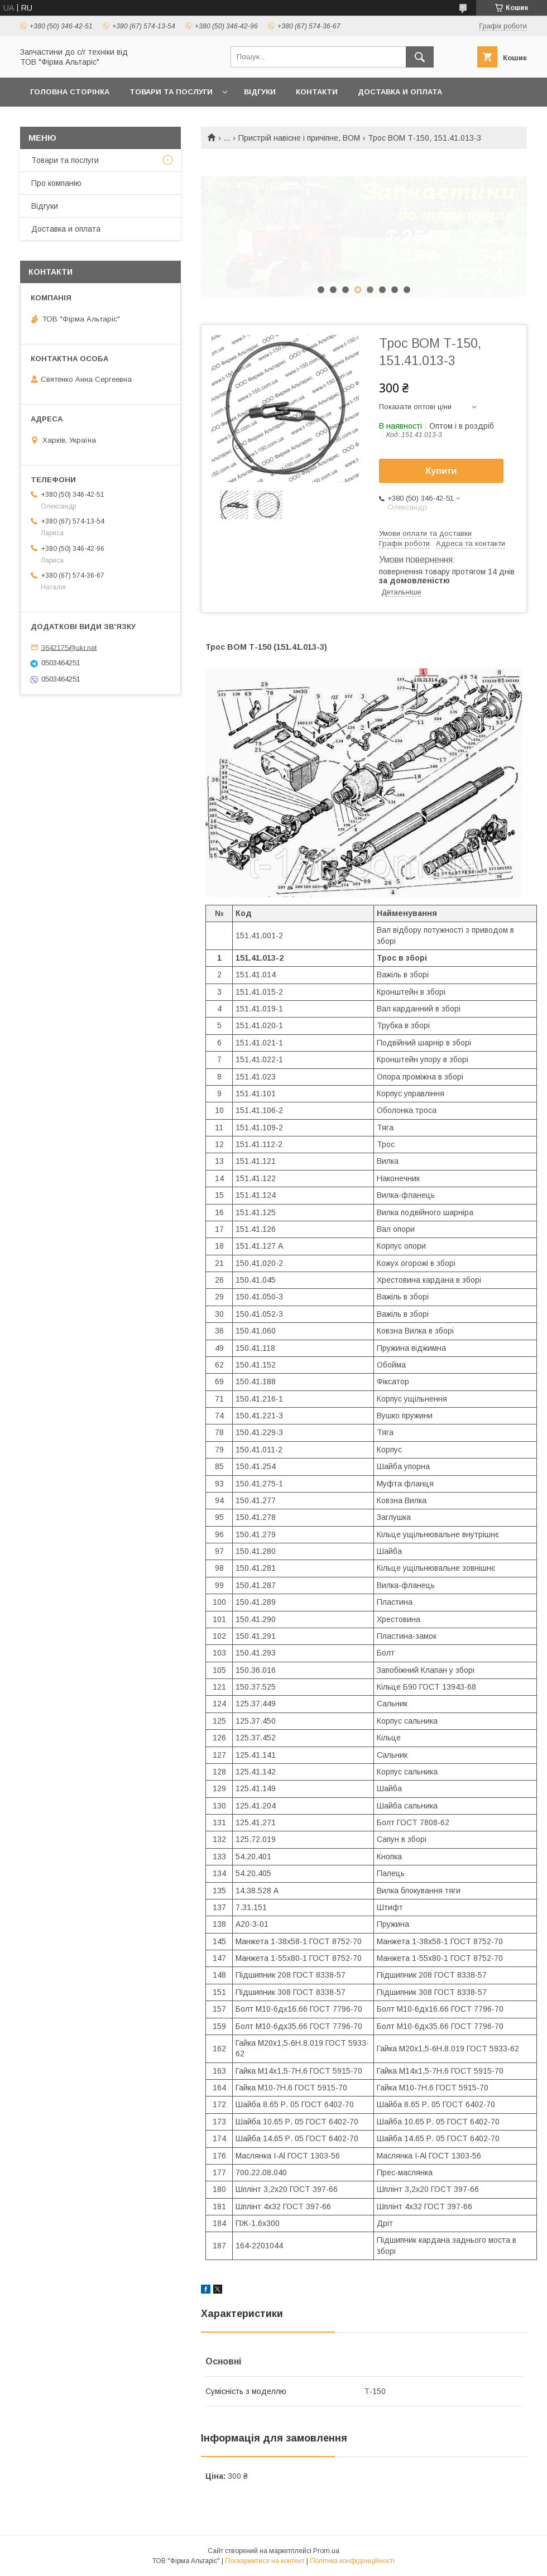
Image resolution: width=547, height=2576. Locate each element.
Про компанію (56, 183)
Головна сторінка (69, 92)
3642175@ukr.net (69, 647)
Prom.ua (326, 2551)
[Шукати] (420, 57)
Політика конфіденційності (352, 2561)
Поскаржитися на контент (265, 2561)
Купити (441, 471)
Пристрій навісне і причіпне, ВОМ (299, 137)
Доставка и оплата (400, 92)
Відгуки (260, 92)
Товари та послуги (171, 92)
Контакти (317, 92)
